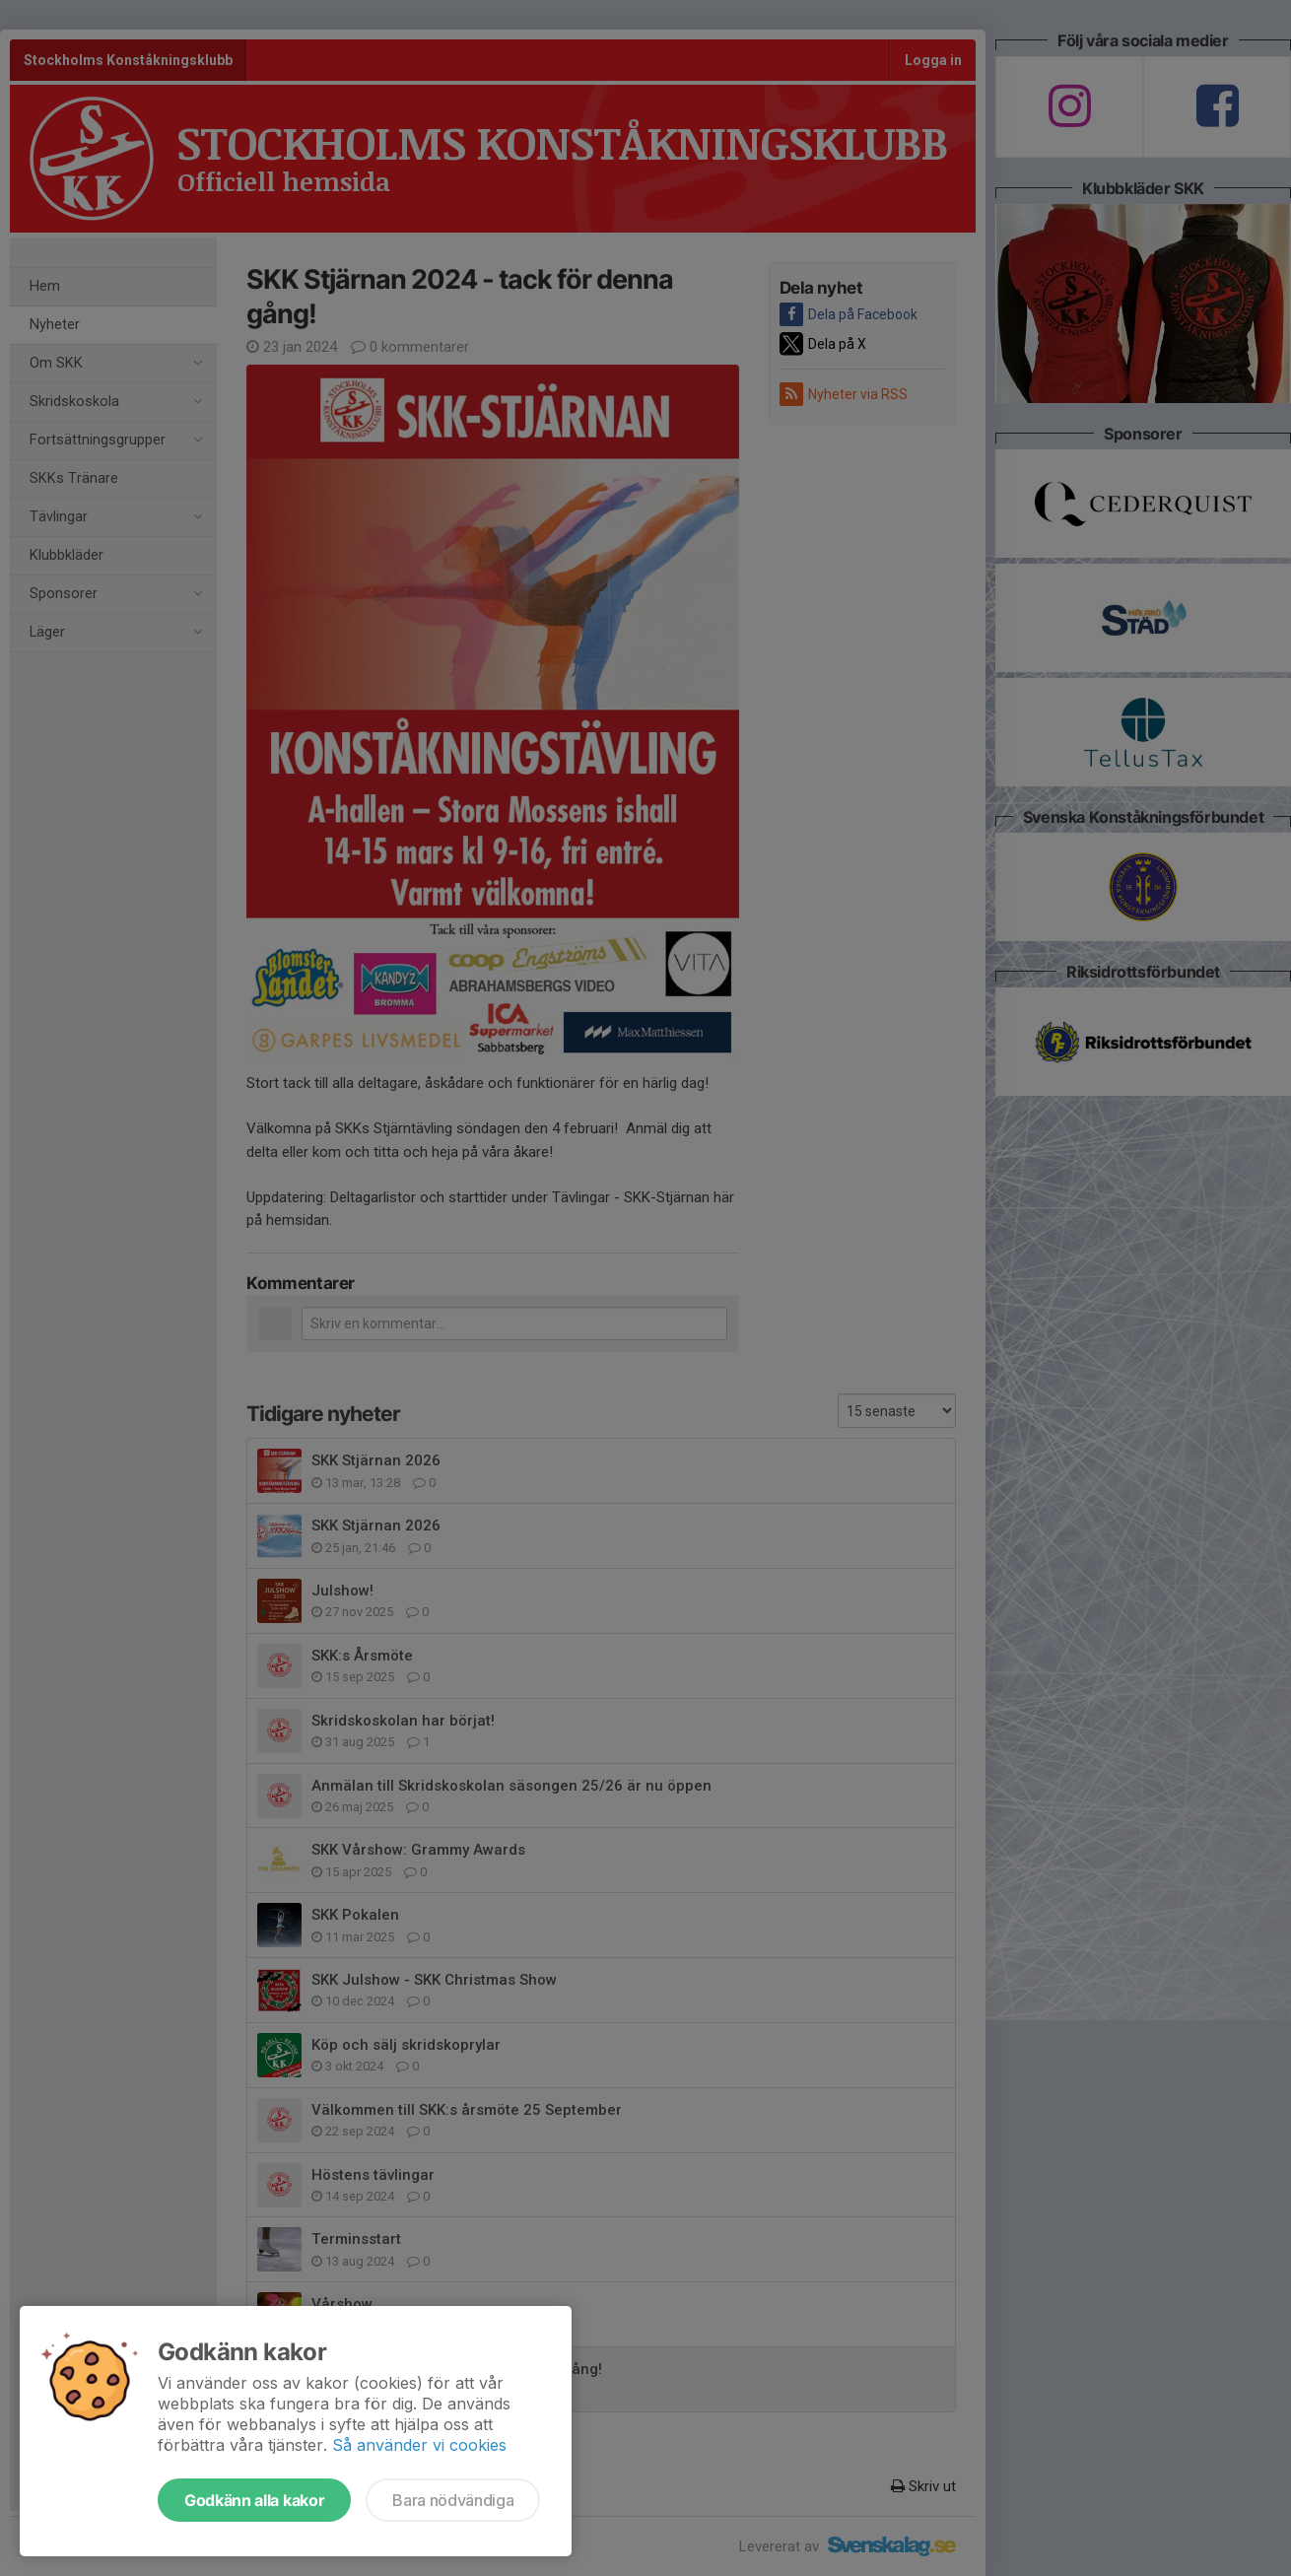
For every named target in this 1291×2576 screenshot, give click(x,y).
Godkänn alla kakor (254, 2500)
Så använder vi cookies (419, 2445)
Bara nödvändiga (452, 2500)
